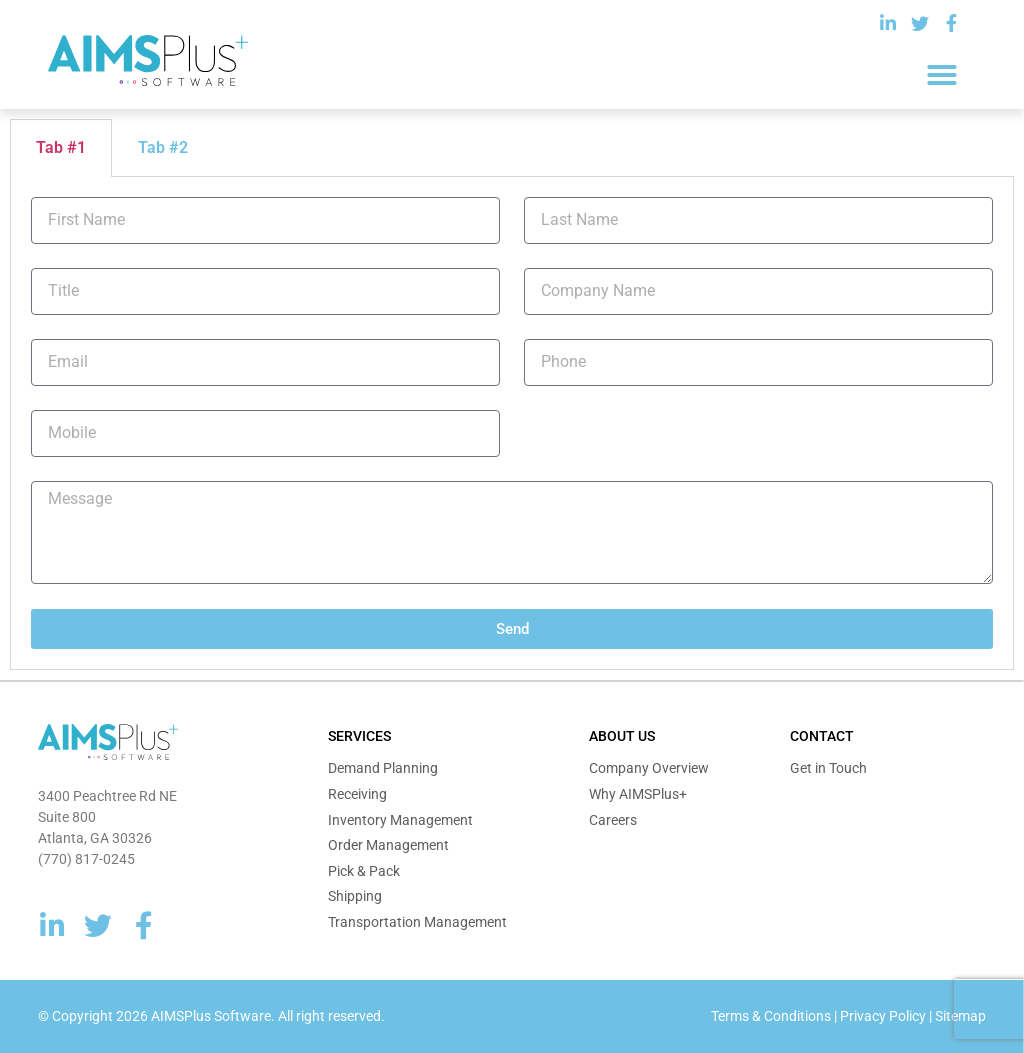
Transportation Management (417, 922)
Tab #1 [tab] (61, 147)
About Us (622, 736)
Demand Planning (383, 768)
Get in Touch (828, 768)
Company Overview (649, 768)
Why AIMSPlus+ (638, 794)
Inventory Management (400, 820)
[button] (942, 75)
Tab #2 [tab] (163, 147)
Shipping (355, 896)
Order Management (388, 845)
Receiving (357, 794)
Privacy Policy (883, 1016)
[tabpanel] (512, 424)
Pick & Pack (364, 871)
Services (359, 736)
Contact (822, 736)
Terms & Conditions (771, 1016)
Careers (613, 820)
